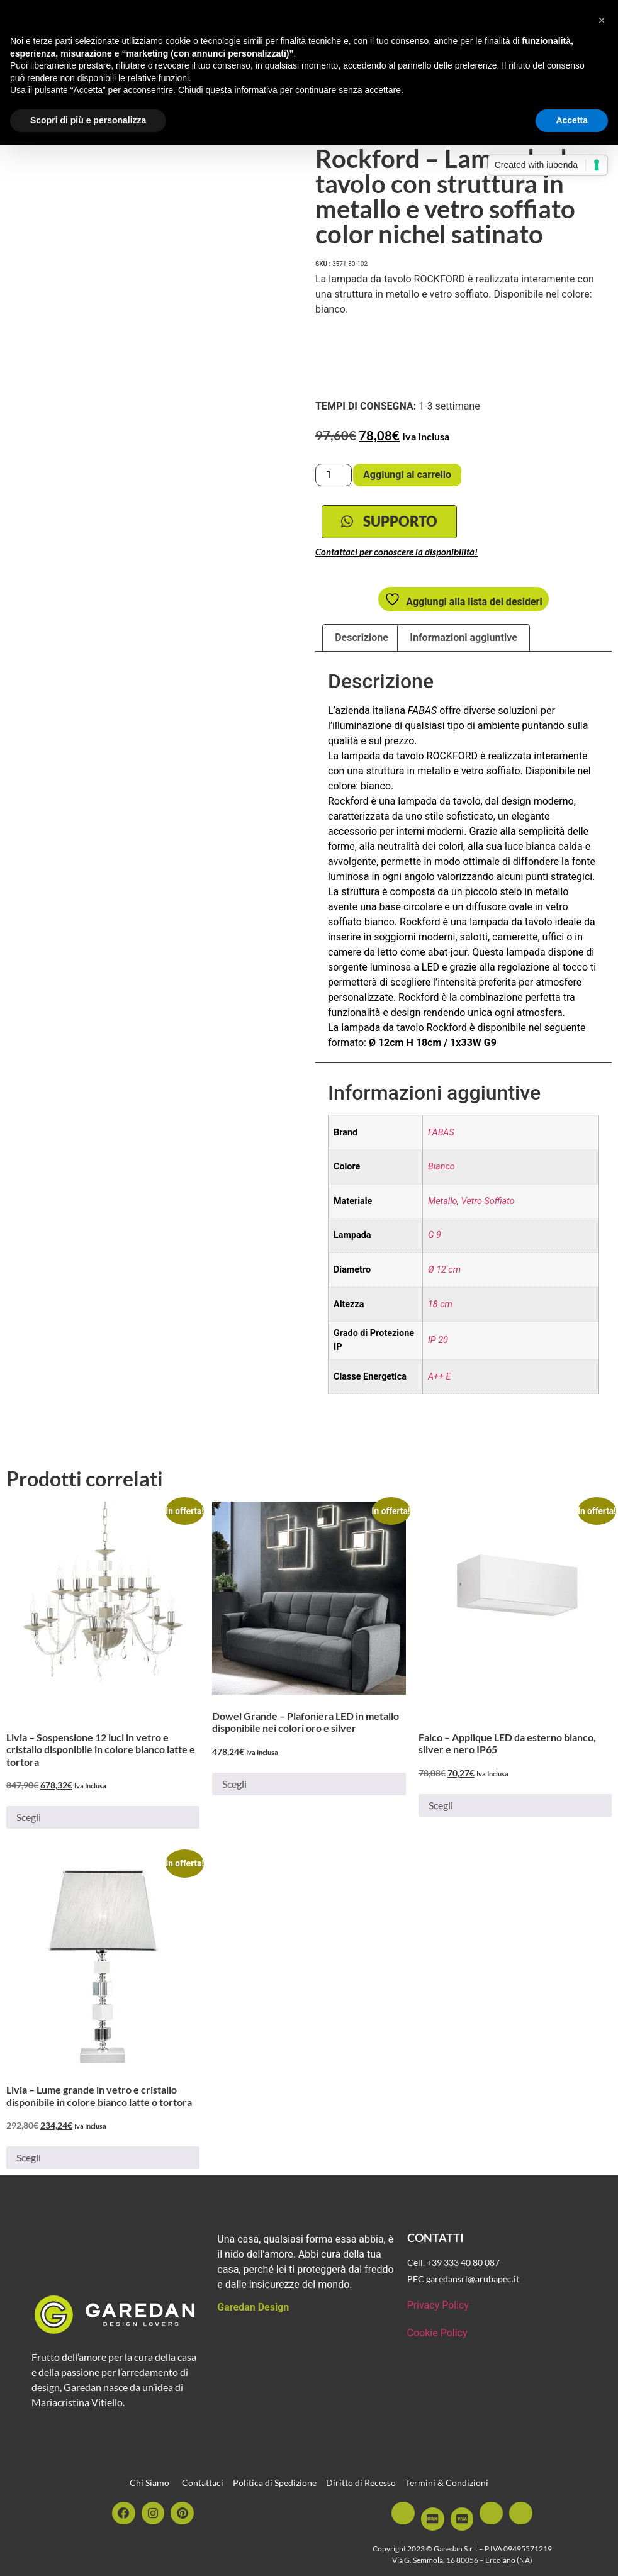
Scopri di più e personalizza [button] (88, 120)
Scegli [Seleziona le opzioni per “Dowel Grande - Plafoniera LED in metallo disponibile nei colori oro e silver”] (234, 1786)
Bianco (441, 1169)
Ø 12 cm (444, 1271)
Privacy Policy (438, 2307)
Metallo (443, 1203)
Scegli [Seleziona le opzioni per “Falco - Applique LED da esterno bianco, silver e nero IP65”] (441, 1807)
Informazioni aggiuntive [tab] (463, 639)
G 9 (434, 1237)
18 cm (440, 1306)
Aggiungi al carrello (407, 475)
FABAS (441, 1134)
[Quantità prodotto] (333, 475)
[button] (602, 20)
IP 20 (438, 1342)
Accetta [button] (572, 120)
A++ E (439, 1378)
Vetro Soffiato (488, 1203)
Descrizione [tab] (361, 639)
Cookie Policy (437, 2335)
